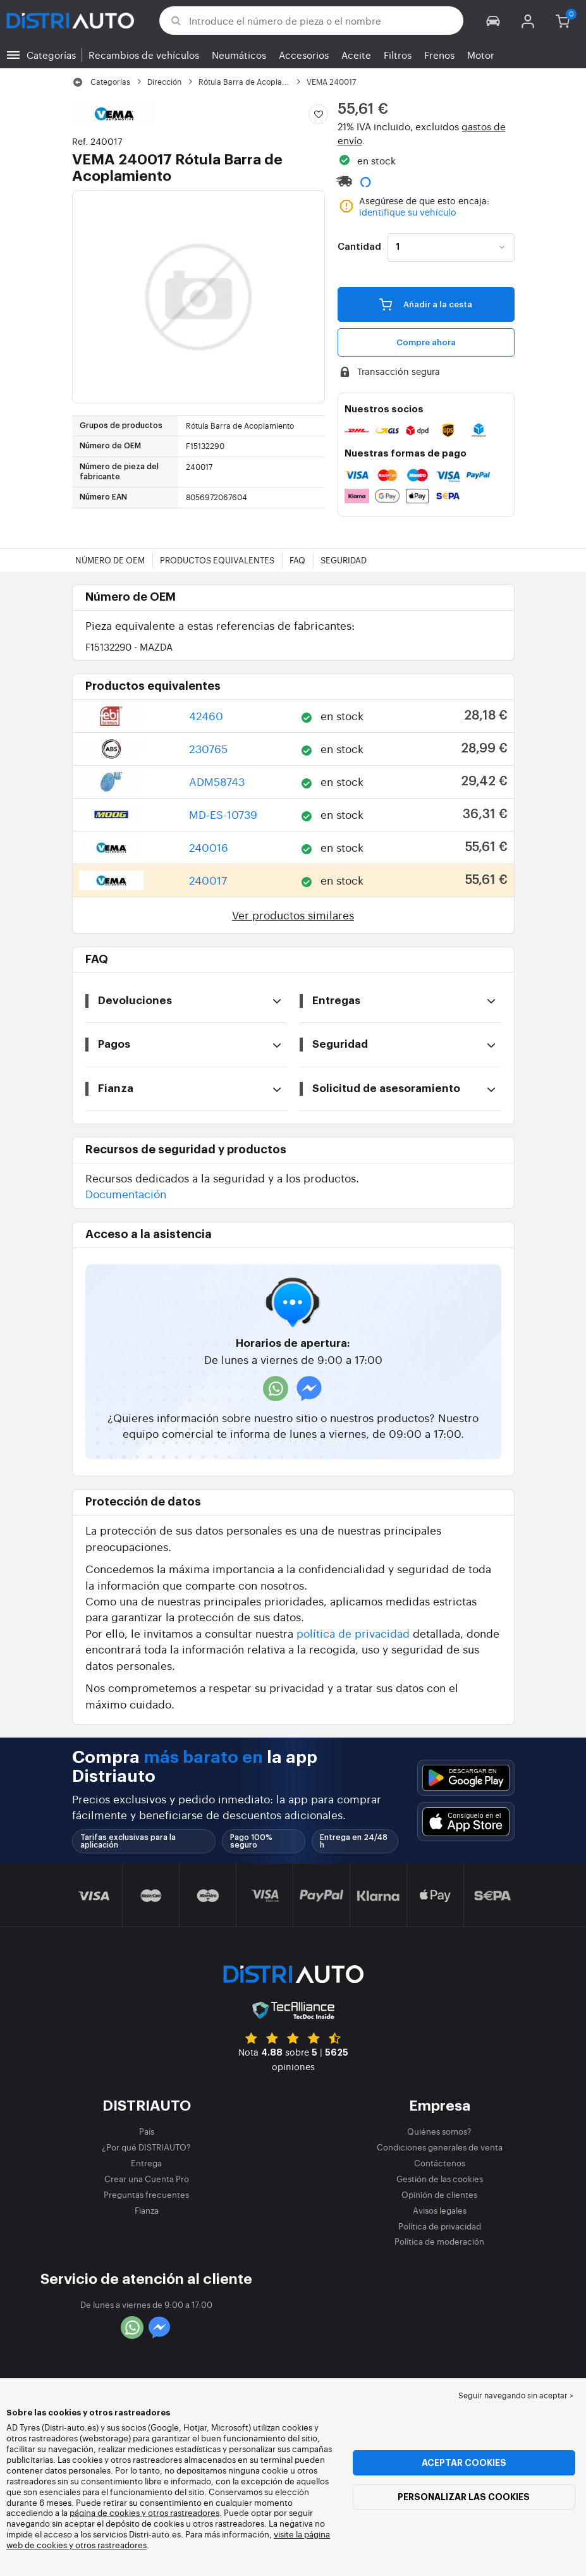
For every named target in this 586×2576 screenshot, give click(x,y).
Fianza (147, 2210)
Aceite (356, 54)
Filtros (398, 54)
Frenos (439, 54)
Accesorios (304, 54)
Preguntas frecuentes (146, 2194)
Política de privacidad (439, 2226)
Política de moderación (439, 2241)
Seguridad (343, 560)
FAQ (297, 560)
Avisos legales (440, 2210)
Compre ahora (426, 342)
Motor (480, 54)
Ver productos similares (293, 914)
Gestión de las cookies (439, 2178)
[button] (493, 20)
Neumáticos (239, 54)
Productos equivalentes (217, 560)
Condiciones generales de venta (440, 2147)
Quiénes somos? (439, 2131)
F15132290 (129, 646)
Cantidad (359, 247)
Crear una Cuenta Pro (146, 2178)
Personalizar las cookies (464, 2497)
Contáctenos (439, 2162)
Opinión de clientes (439, 2194)
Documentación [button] (125, 1193)
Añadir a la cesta (425, 304)
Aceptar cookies (464, 2462)
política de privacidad (353, 1633)
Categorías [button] (51, 54)
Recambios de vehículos (144, 54)
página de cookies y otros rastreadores (144, 2512)
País (146, 2131)
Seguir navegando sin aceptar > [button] (515, 2395)
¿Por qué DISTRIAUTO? (146, 2147)
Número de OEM (110, 560)
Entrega (146, 2162)
